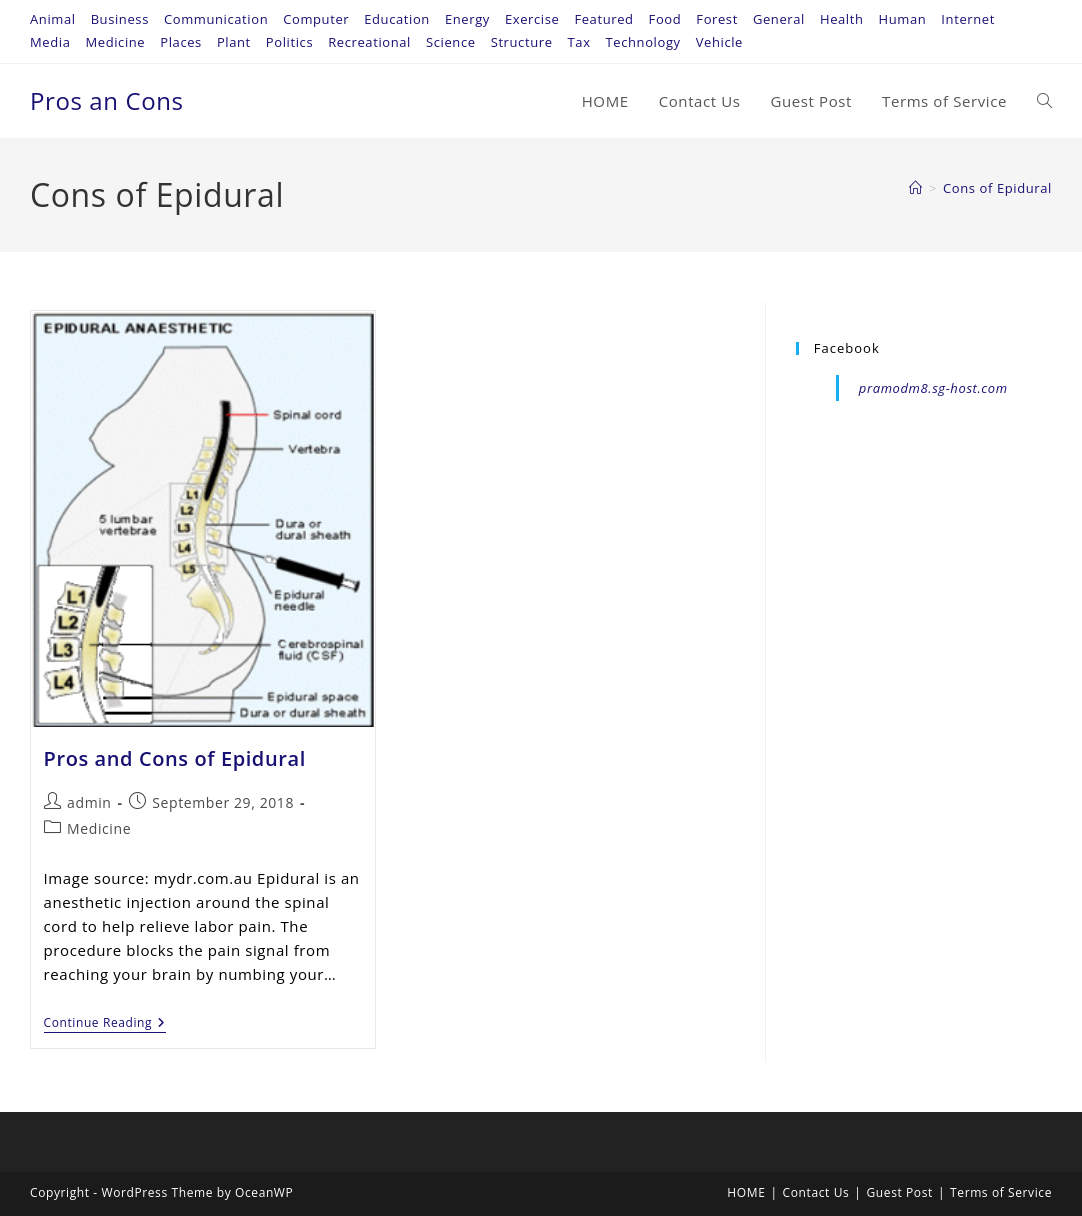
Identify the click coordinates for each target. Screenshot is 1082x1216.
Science (451, 42)
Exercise (532, 19)
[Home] (916, 188)
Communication (216, 19)
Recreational (369, 42)
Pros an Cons (107, 100)
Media (50, 42)
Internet (968, 19)
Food (665, 19)
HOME (746, 1192)
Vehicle (719, 42)
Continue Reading (105, 1024)
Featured (603, 19)
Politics (289, 42)
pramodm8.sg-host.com (933, 388)
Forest (717, 19)
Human (903, 19)
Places (181, 42)
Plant (234, 42)
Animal (53, 19)
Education (397, 19)
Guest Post (900, 1192)
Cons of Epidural (997, 188)
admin (89, 802)
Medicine (115, 42)
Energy (467, 19)
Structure (522, 42)
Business (120, 19)
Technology (643, 42)
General (779, 19)
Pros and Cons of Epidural (175, 758)
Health (842, 19)
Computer (316, 19)
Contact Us (816, 1192)
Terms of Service (1001, 1192)
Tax (579, 42)
